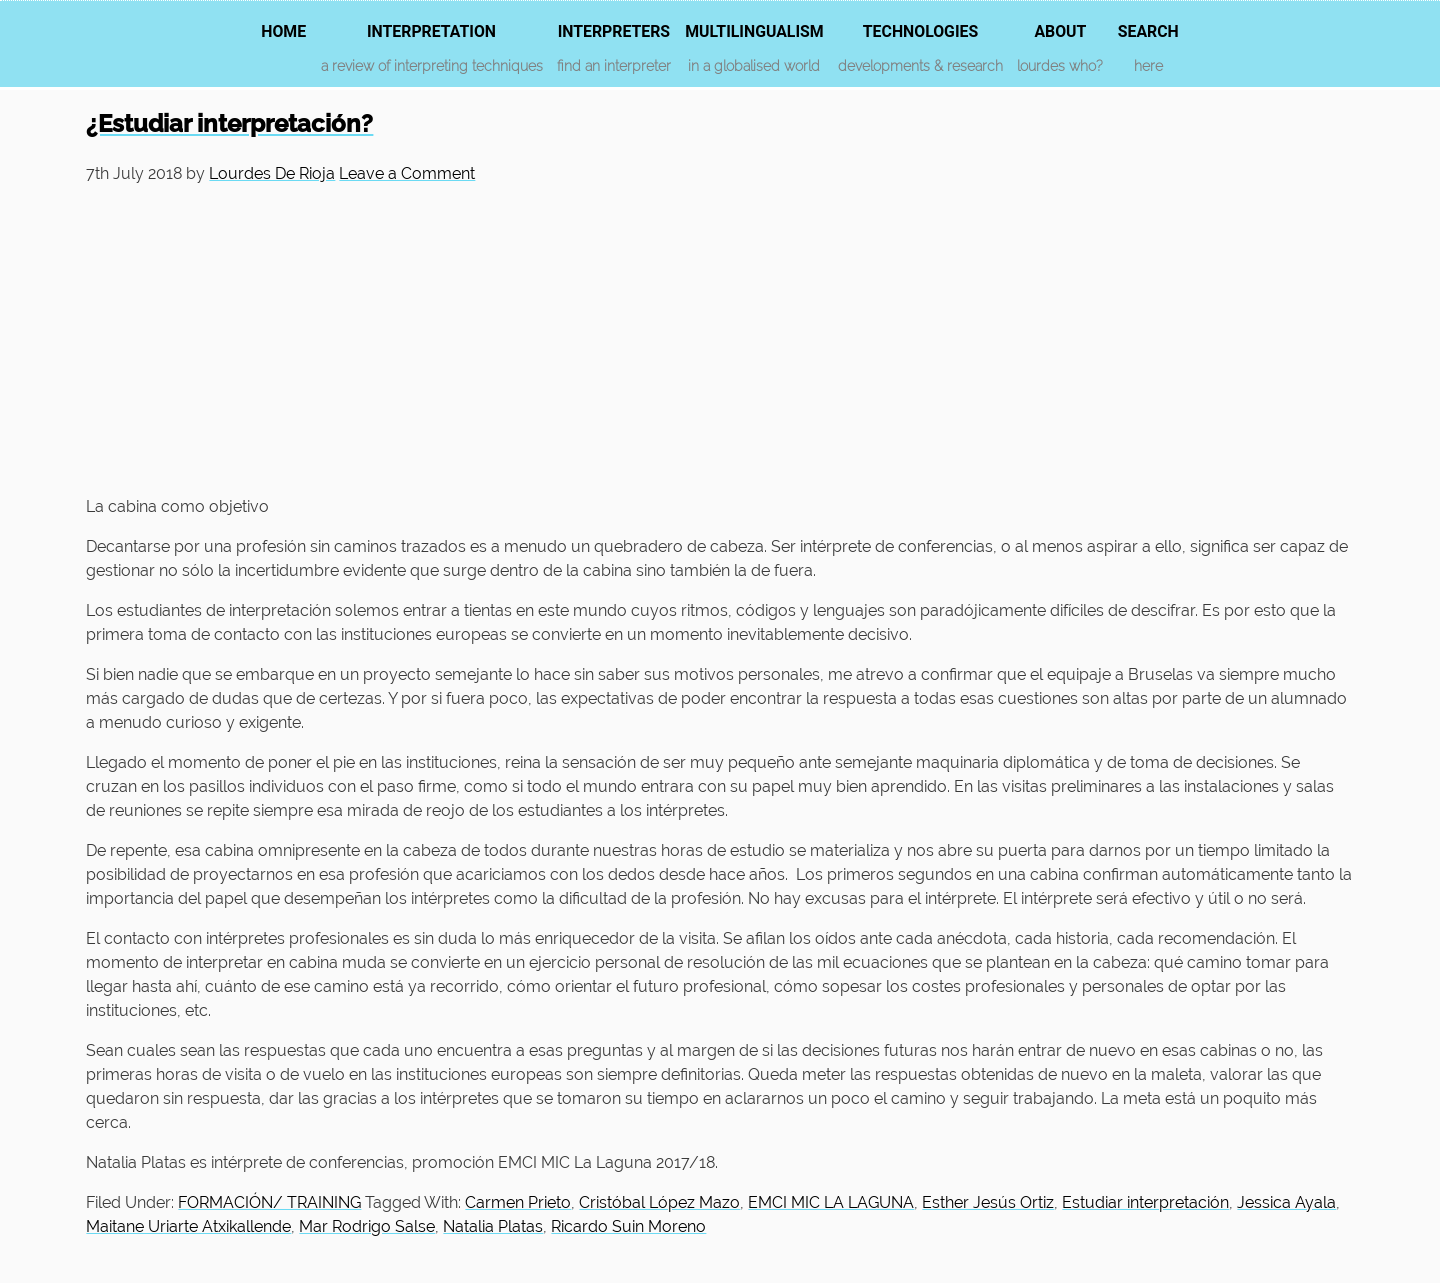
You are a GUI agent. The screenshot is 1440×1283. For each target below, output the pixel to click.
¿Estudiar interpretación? (229, 123)
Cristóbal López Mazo (659, 1202)
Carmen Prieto (518, 1202)
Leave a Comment (407, 173)
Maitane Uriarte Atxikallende (188, 1226)
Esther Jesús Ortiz (988, 1202)
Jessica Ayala (1286, 1202)
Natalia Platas (493, 1226)
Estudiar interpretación (1145, 1202)
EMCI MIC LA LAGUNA (831, 1202)
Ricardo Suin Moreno (628, 1226)
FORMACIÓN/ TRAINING (269, 1202)
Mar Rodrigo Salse (367, 1226)
